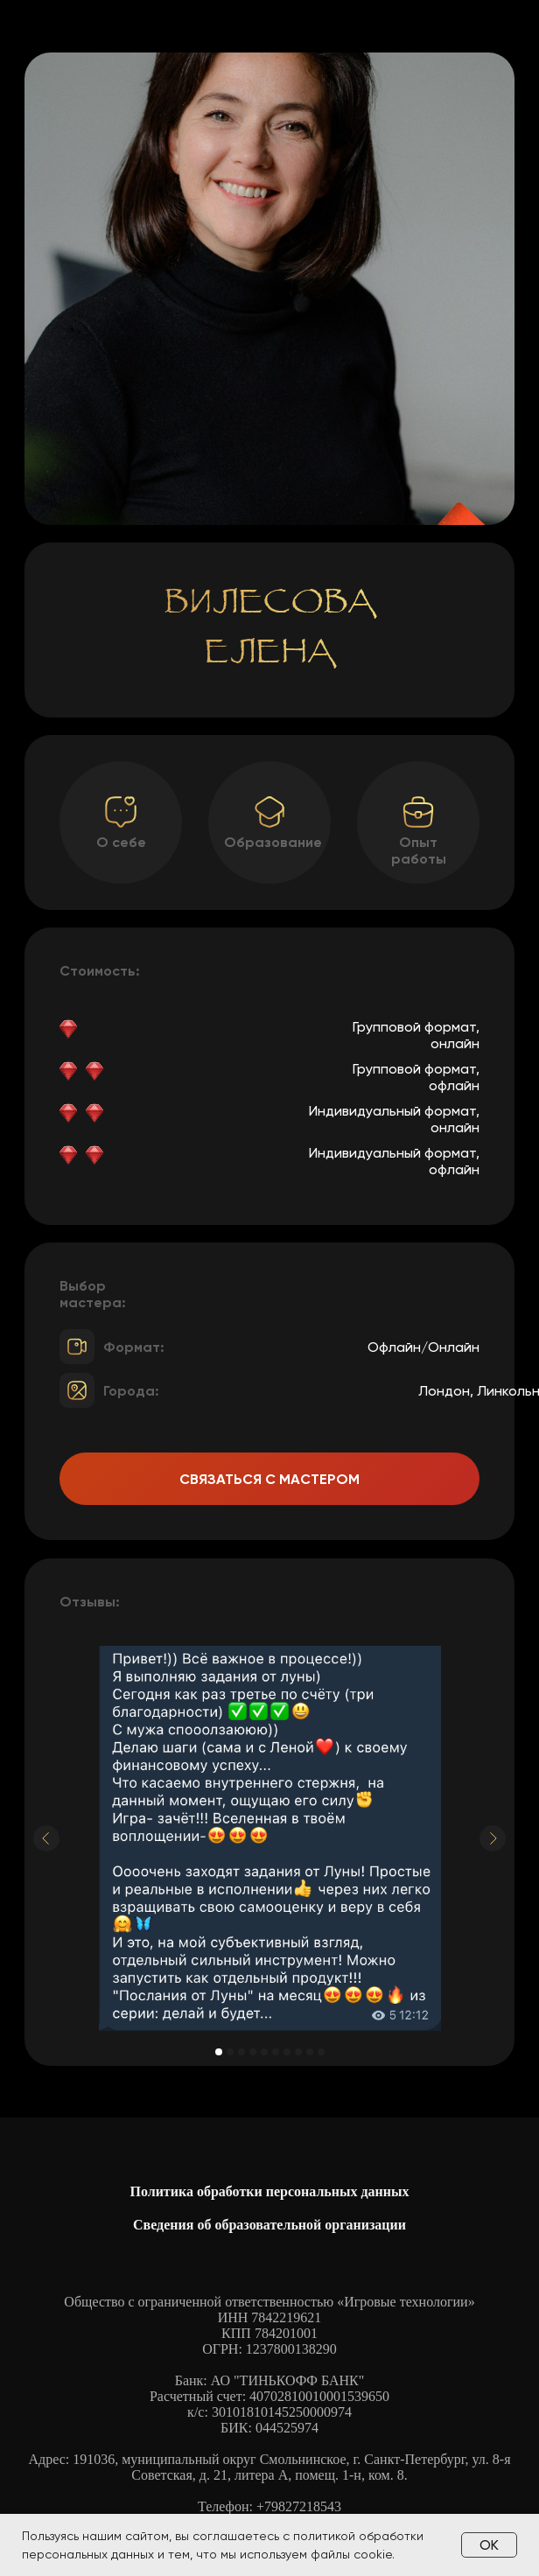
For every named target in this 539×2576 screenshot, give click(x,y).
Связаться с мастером (269, 1479)
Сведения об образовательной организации (269, 2224)
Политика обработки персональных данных (269, 2191)
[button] (418, 812)
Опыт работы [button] (418, 850)
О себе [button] (121, 842)
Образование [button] (273, 842)
